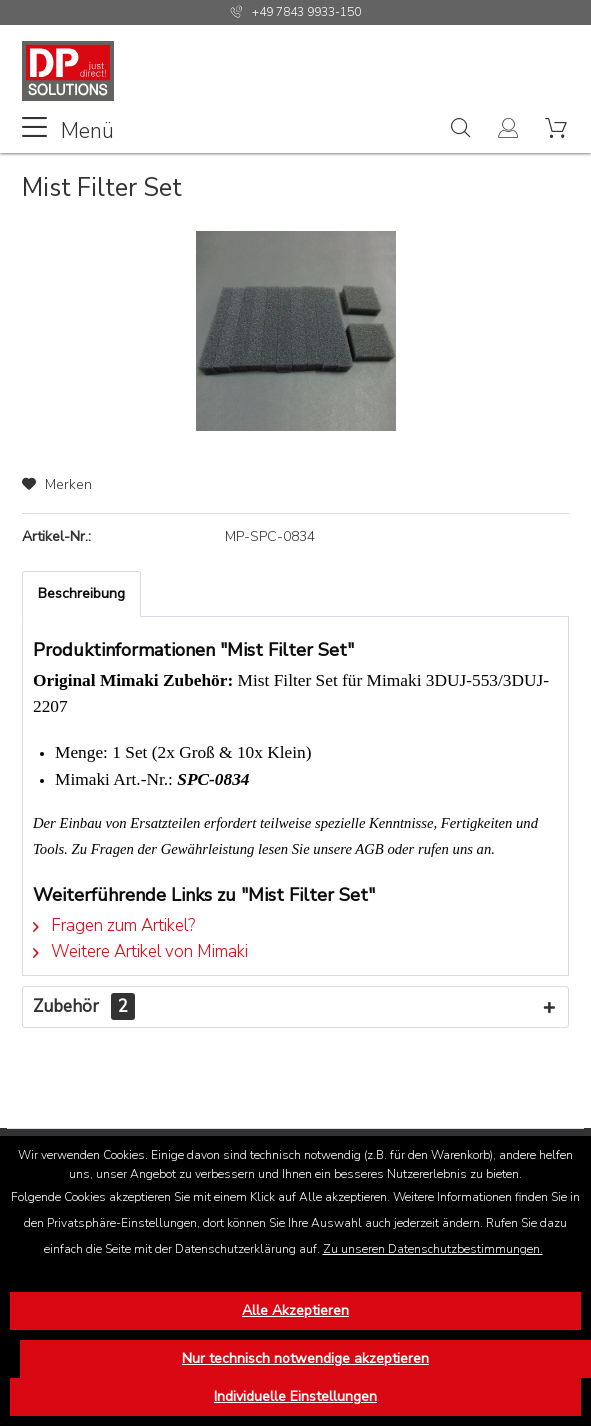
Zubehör (84, 1006)
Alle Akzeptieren (295, 1310)
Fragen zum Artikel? (114, 925)
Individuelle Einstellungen (295, 1396)
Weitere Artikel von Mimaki (140, 951)
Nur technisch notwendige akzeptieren (305, 1358)
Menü (68, 129)
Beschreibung (81, 593)
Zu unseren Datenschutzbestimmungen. (433, 1249)
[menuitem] (68, 129)
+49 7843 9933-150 (306, 12)
